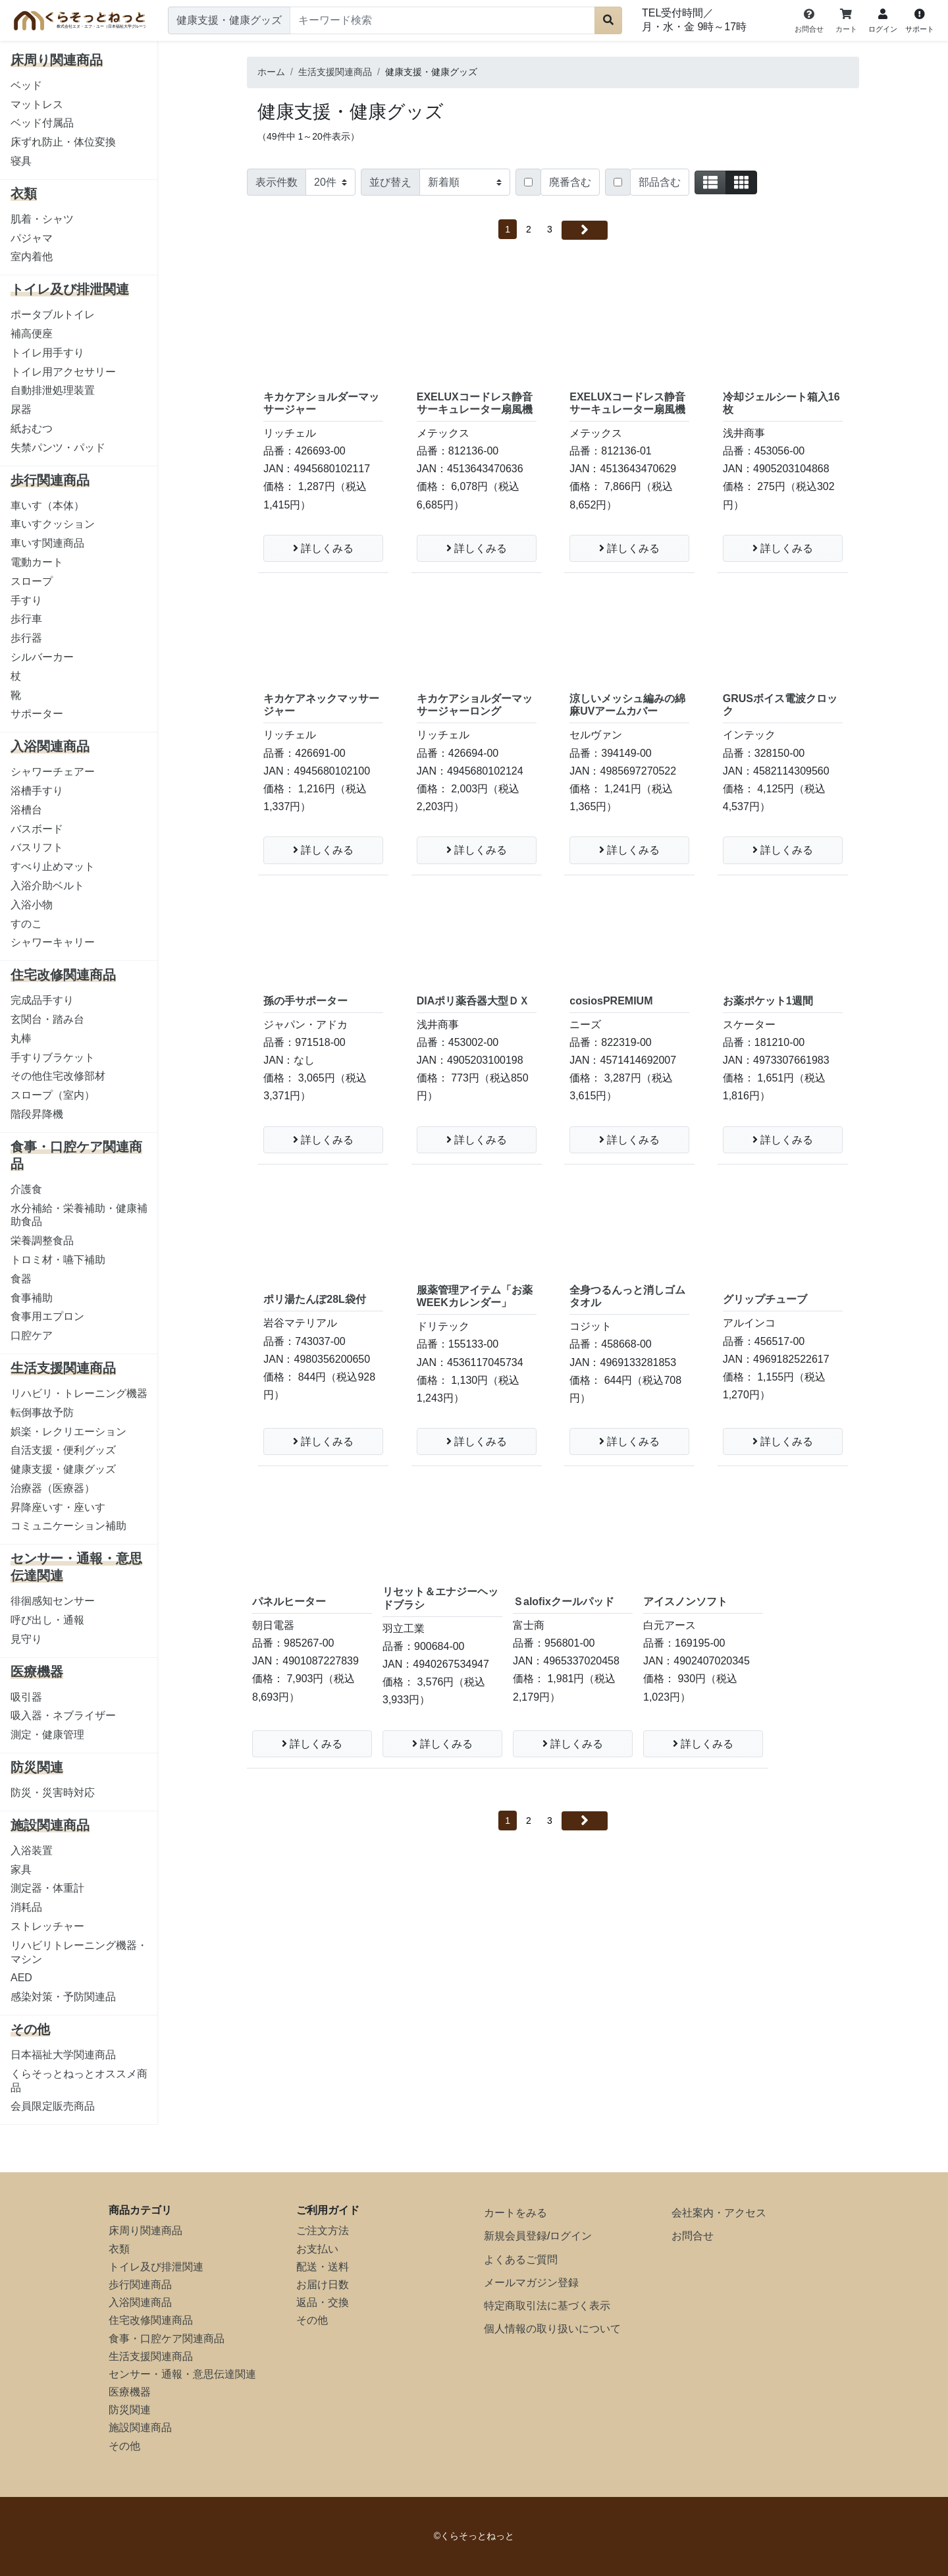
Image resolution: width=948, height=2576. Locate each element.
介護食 (26, 1189)
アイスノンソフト (685, 1601)
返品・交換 (322, 2302)
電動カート (37, 562)
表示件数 (276, 182)
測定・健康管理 (47, 1734)
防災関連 (130, 2409)
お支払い (317, 2249)
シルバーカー (42, 657)
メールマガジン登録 (531, 2282)
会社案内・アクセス (719, 2212)
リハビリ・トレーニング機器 (79, 1393)
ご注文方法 (322, 2230)
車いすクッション (53, 524)
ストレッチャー (47, 1926)
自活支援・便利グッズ (63, 1450)
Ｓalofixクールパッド (563, 1601)
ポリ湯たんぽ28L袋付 (314, 1299)
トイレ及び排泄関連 (156, 2266)
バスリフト (37, 847)
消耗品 (26, 1907)
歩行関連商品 (140, 2284)
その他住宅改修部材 (58, 1076)
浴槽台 (26, 809)
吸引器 (26, 1697)
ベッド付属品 (42, 122)
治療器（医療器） (53, 1488)
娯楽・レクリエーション (68, 1431)
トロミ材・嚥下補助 (58, 1259)
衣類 (119, 2249)
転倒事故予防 (42, 1412)
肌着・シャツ (42, 219)
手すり (26, 600)
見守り (26, 1639)
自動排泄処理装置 (53, 390)
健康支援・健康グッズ (63, 1469)
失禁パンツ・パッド (58, 447)
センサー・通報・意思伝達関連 (182, 2374)
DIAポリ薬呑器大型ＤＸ (473, 1000)
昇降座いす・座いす (58, 1507)
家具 (21, 1869)
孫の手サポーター (305, 1000)
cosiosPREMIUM (610, 1000)
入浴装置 (32, 1850)
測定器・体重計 (47, 1888)
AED (21, 1977)
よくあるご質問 (521, 2259)
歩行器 (26, 638)
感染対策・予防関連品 (63, 1996)
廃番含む (570, 182)
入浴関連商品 (140, 2302)
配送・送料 (322, 2266)
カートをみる (515, 2212)
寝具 (21, 161)
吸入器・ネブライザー (63, 1715)
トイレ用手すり (47, 352)
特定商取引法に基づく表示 (547, 2305)
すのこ (26, 923)
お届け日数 (322, 2284)
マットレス (37, 104)
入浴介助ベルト (47, 885)
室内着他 (32, 256)
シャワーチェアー (53, 771)
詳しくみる (323, 548)
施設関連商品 (140, 2427)
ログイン (571, 2235)
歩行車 (26, 618)
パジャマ (32, 238)
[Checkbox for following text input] (528, 182)
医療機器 (130, 2392)
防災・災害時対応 (53, 1792)
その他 (124, 2446)
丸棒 (21, 1038)
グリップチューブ (765, 1299)
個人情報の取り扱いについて (552, 2328)
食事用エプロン (47, 1316)
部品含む (660, 182)
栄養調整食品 (42, 1240)
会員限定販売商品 (53, 2106)
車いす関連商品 (47, 543)
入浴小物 (32, 904)
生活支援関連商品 (151, 2356)
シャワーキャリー (53, 942)
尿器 (21, 409)
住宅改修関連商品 (151, 2320)
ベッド (26, 85)
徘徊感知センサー (53, 1600)
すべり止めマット (53, 866)
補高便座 (32, 333)
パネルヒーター (289, 1601)
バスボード (37, 829)
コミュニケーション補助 (68, 1525)
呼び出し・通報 (47, 1620)
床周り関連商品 (145, 2230)
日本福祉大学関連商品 (63, 2054)
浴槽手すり (37, 790)
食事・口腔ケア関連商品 (166, 2338)
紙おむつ (32, 428)
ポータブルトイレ (53, 314)
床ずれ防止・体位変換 (63, 142)
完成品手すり (42, 1000)
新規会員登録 (515, 2235)
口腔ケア (32, 1335)
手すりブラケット (53, 1057)
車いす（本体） (47, 505)
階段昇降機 (37, 1114)
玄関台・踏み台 (47, 1019)
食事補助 (32, 1297)
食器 (21, 1278)
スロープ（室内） (53, 1095)
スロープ (32, 581)
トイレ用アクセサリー (63, 371)
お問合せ (693, 2235)
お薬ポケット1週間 (768, 1000)
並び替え (390, 182)
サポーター (37, 713)
